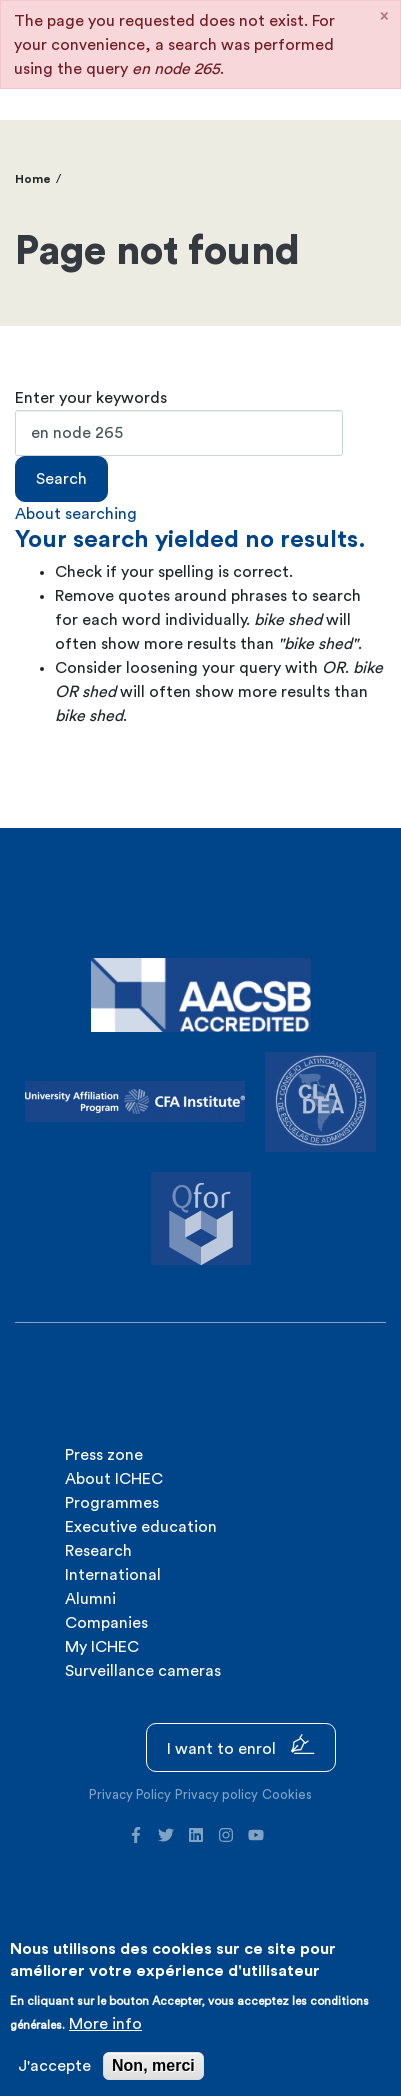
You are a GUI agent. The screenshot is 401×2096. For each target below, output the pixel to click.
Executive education (141, 1527)
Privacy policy (216, 1794)
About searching (76, 514)
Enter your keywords (91, 398)
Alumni (90, 1599)
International (113, 1575)
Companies (106, 1623)
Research (98, 1551)
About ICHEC (114, 1479)
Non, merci (153, 2065)
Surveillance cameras (143, 1671)
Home (33, 179)
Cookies (287, 1794)
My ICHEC (102, 1647)
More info (105, 2024)
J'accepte (54, 2066)
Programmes (112, 1503)
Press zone (104, 1455)
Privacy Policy (130, 1794)
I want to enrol (241, 1745)
